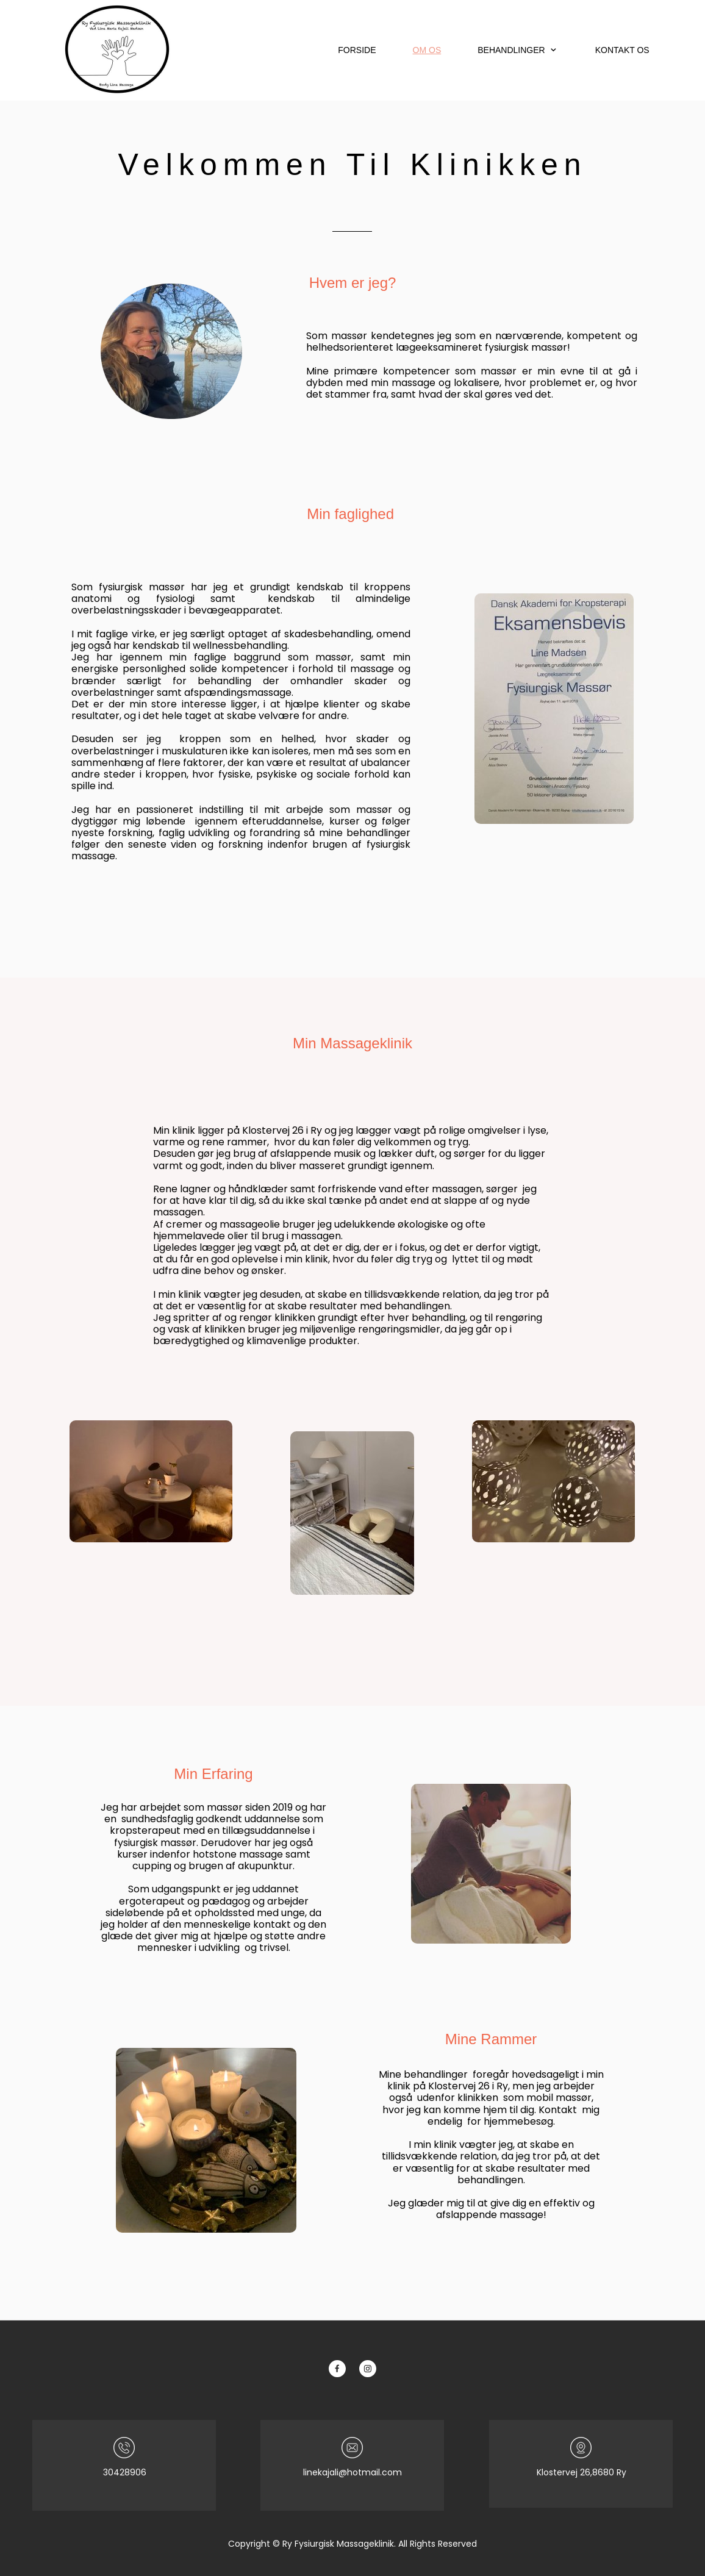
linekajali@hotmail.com (352, 2472)
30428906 (124, 2472)
